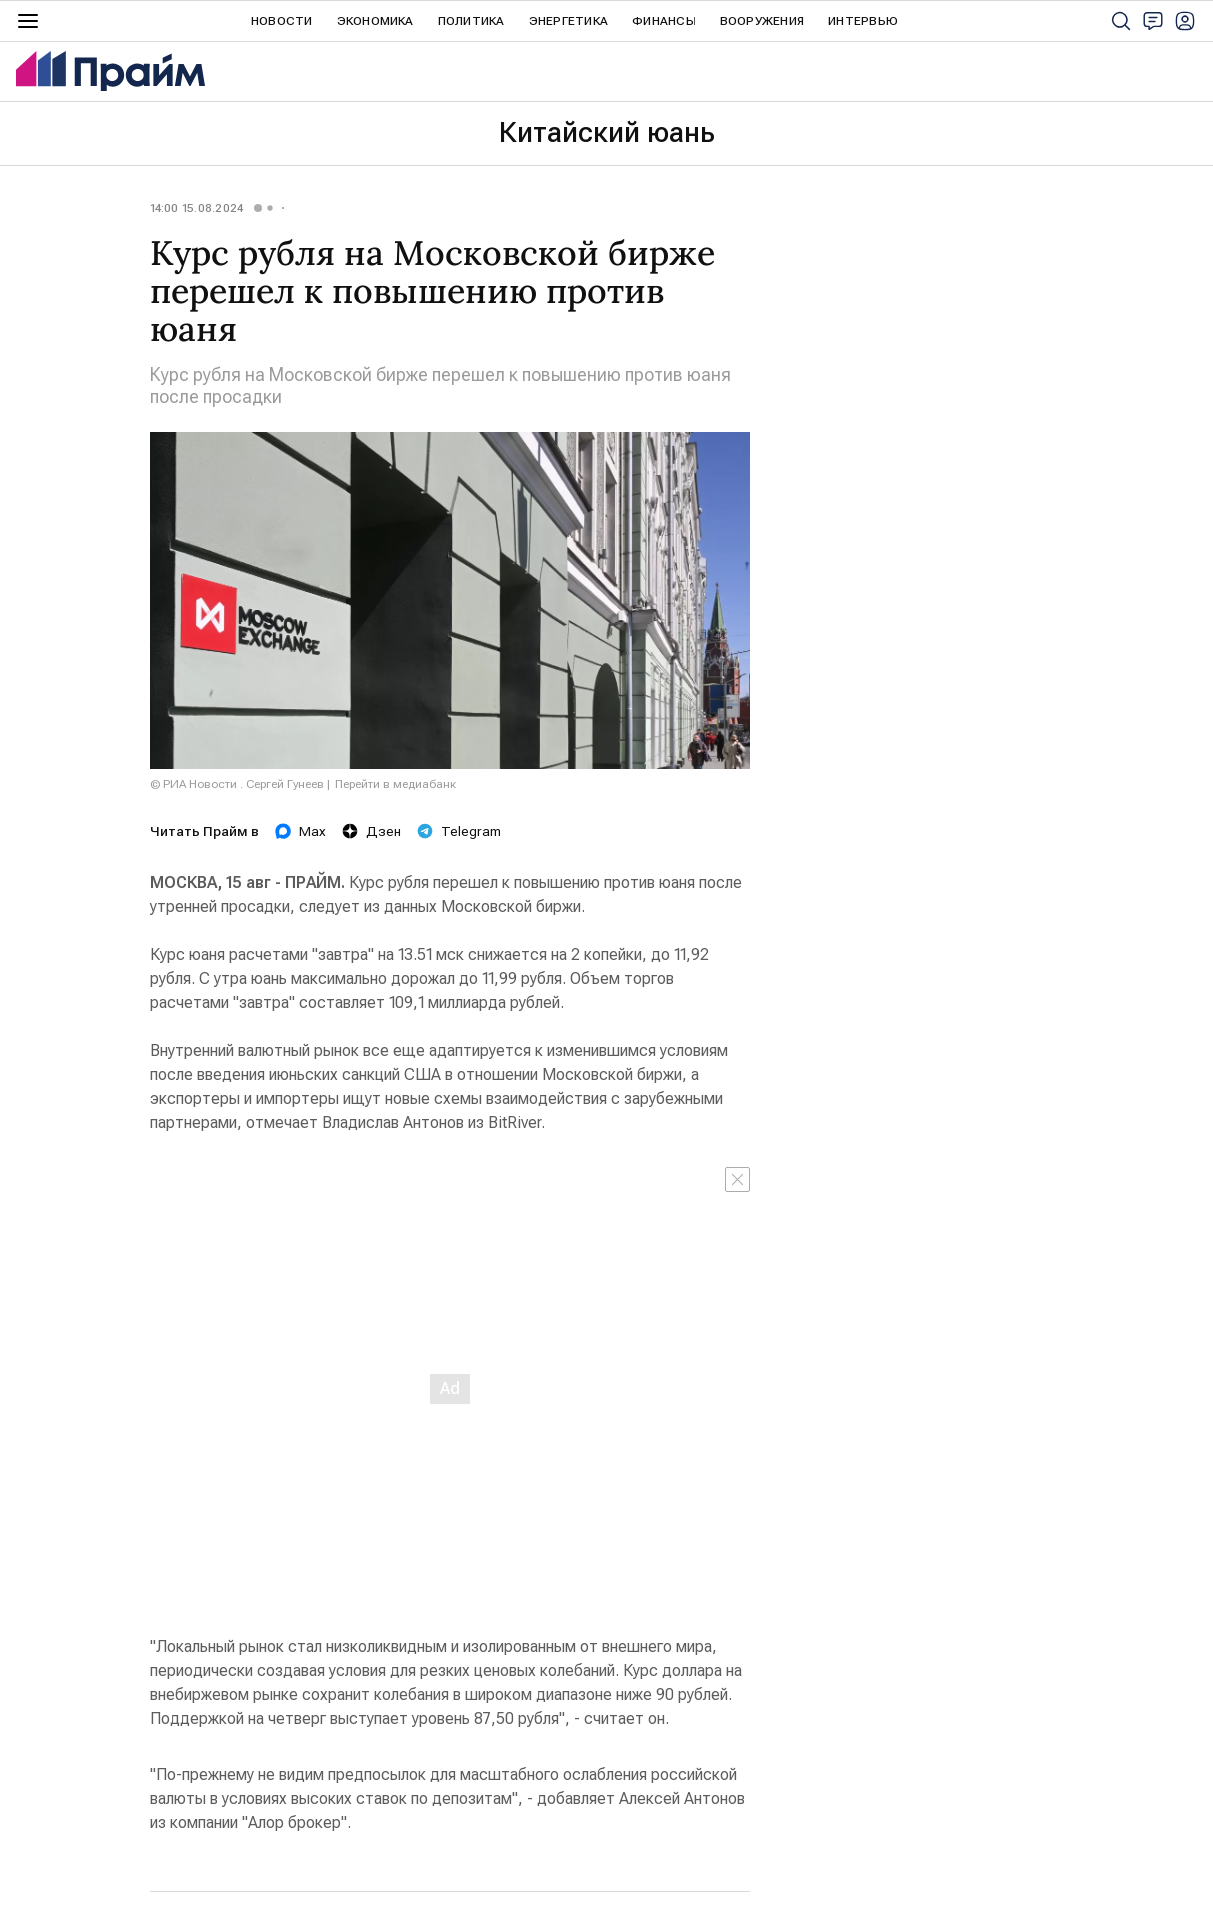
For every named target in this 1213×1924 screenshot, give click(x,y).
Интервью (863, 21)
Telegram (459, 831)
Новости (282, 21)
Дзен (371, 831)
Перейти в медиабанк (395, 784)
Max (300, 831)
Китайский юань (607, 132)
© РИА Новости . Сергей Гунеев (237, 784)
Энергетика (568, 21)
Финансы (664, 21)
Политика (471, 21)
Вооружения (762, 21)
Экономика (375, 21)
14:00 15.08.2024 (197, 208)
